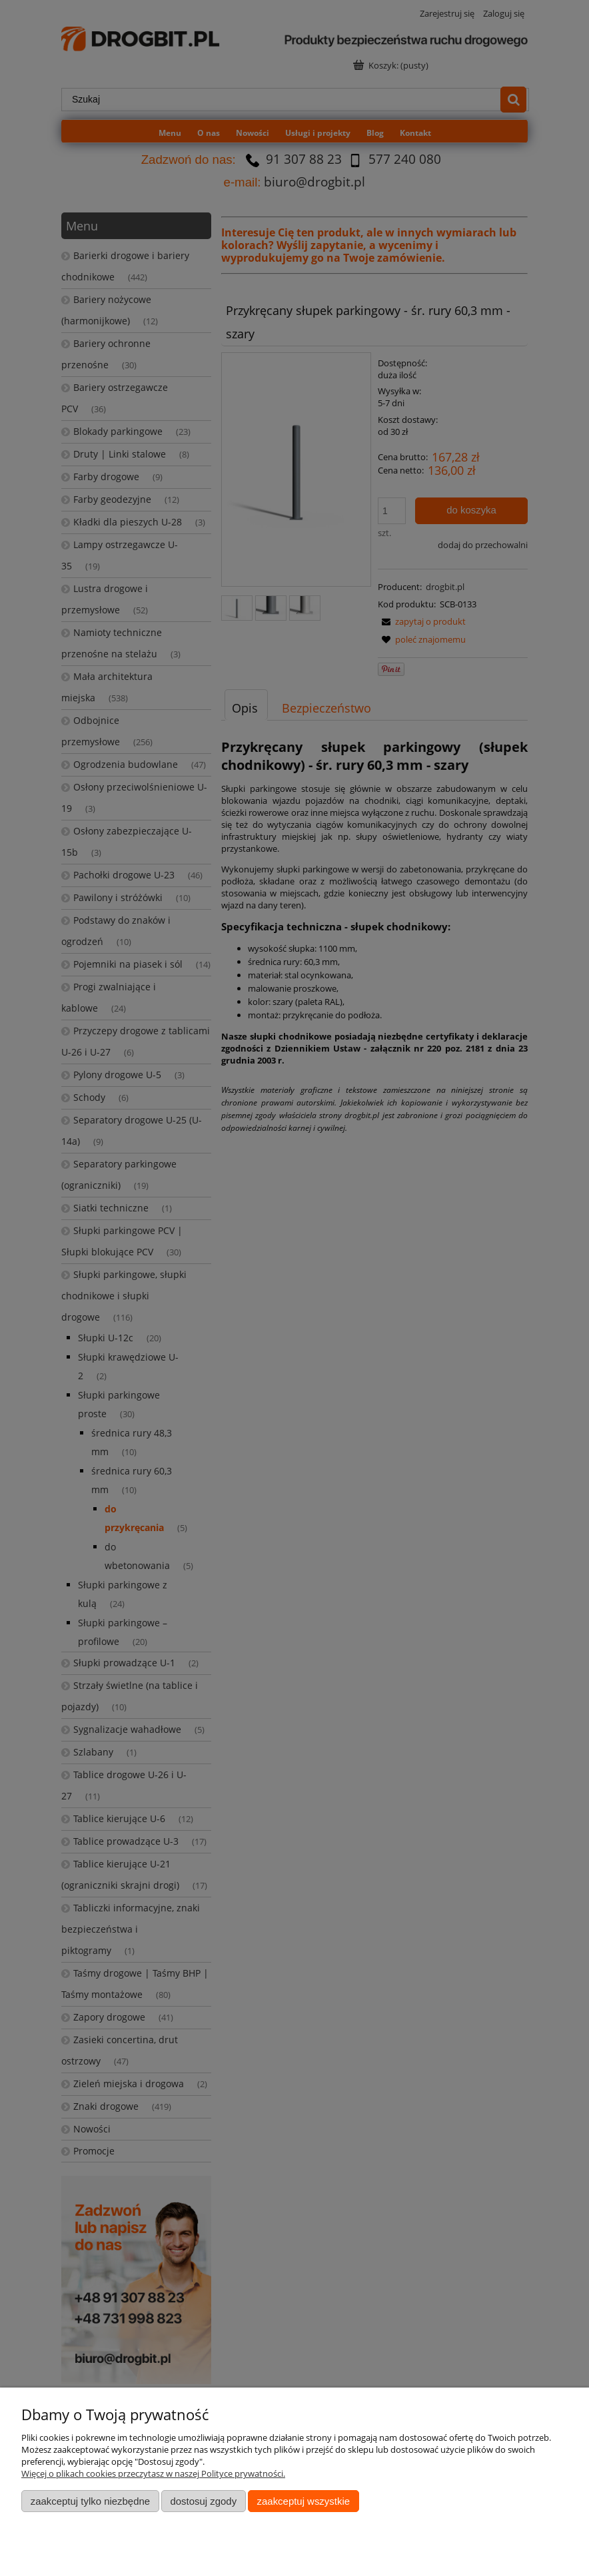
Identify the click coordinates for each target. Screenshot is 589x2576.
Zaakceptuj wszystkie (303, 2501)
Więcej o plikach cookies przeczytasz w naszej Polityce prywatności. (153, 2473)
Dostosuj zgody (203, 2501)
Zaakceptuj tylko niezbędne (90, 2501)
